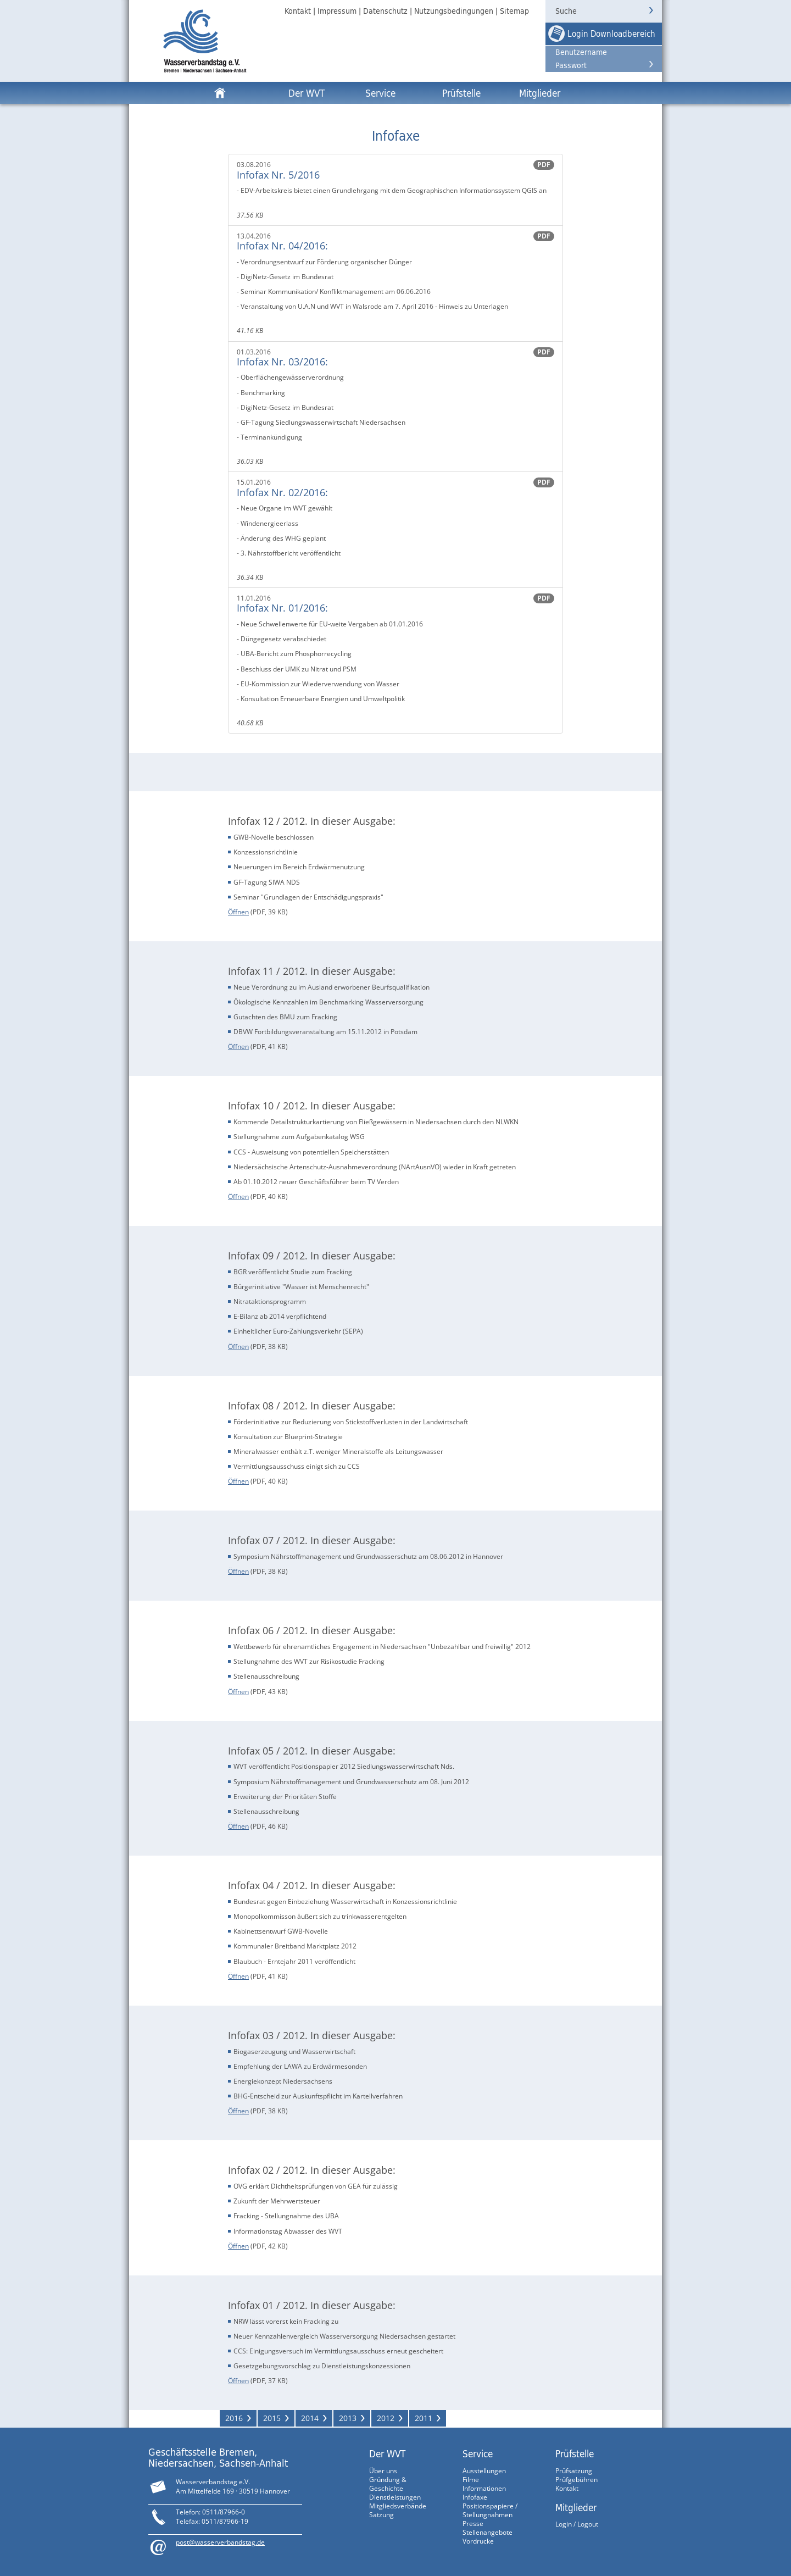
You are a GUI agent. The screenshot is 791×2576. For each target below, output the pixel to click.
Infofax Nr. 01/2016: (282, 607)
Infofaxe (475, 2497)
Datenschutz (385, 10)
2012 (385, 2418)
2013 (347, 2418)
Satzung (381, 2514)
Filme (471, 2479)
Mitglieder (576, 2507)
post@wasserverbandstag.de (220, 2542)
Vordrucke (478, 2541)
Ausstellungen (484, 2470)
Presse (473, 2523)
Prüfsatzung (573, 2470)
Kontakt (298, 10)
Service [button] (380, 93)
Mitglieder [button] (539, 93)
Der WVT (387, 2453)
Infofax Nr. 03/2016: (282, 361)
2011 (423, 2418)
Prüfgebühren (576, 2479)
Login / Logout (576, 2524)
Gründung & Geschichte (387, 2484)
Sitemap (514, 10)
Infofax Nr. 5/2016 (278, 174)
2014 (310, 2418)
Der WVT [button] (306, 93)
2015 (272, 2418)
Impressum (336, 10)
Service (478, 2453)
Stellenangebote (488, 2532)
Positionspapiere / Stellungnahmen (490, 2510)
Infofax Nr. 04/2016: (282, 245)
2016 (234, 2418)
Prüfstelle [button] (461, 93)
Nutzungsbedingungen (453, 10)
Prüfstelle (574, 2453)
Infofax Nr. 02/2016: (282, 492)
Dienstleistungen (395, 2497)
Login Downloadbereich (611, 33)
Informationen (484, 2488)
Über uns (383, 2470)
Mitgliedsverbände (397, 2506)
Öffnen (238, 912)
